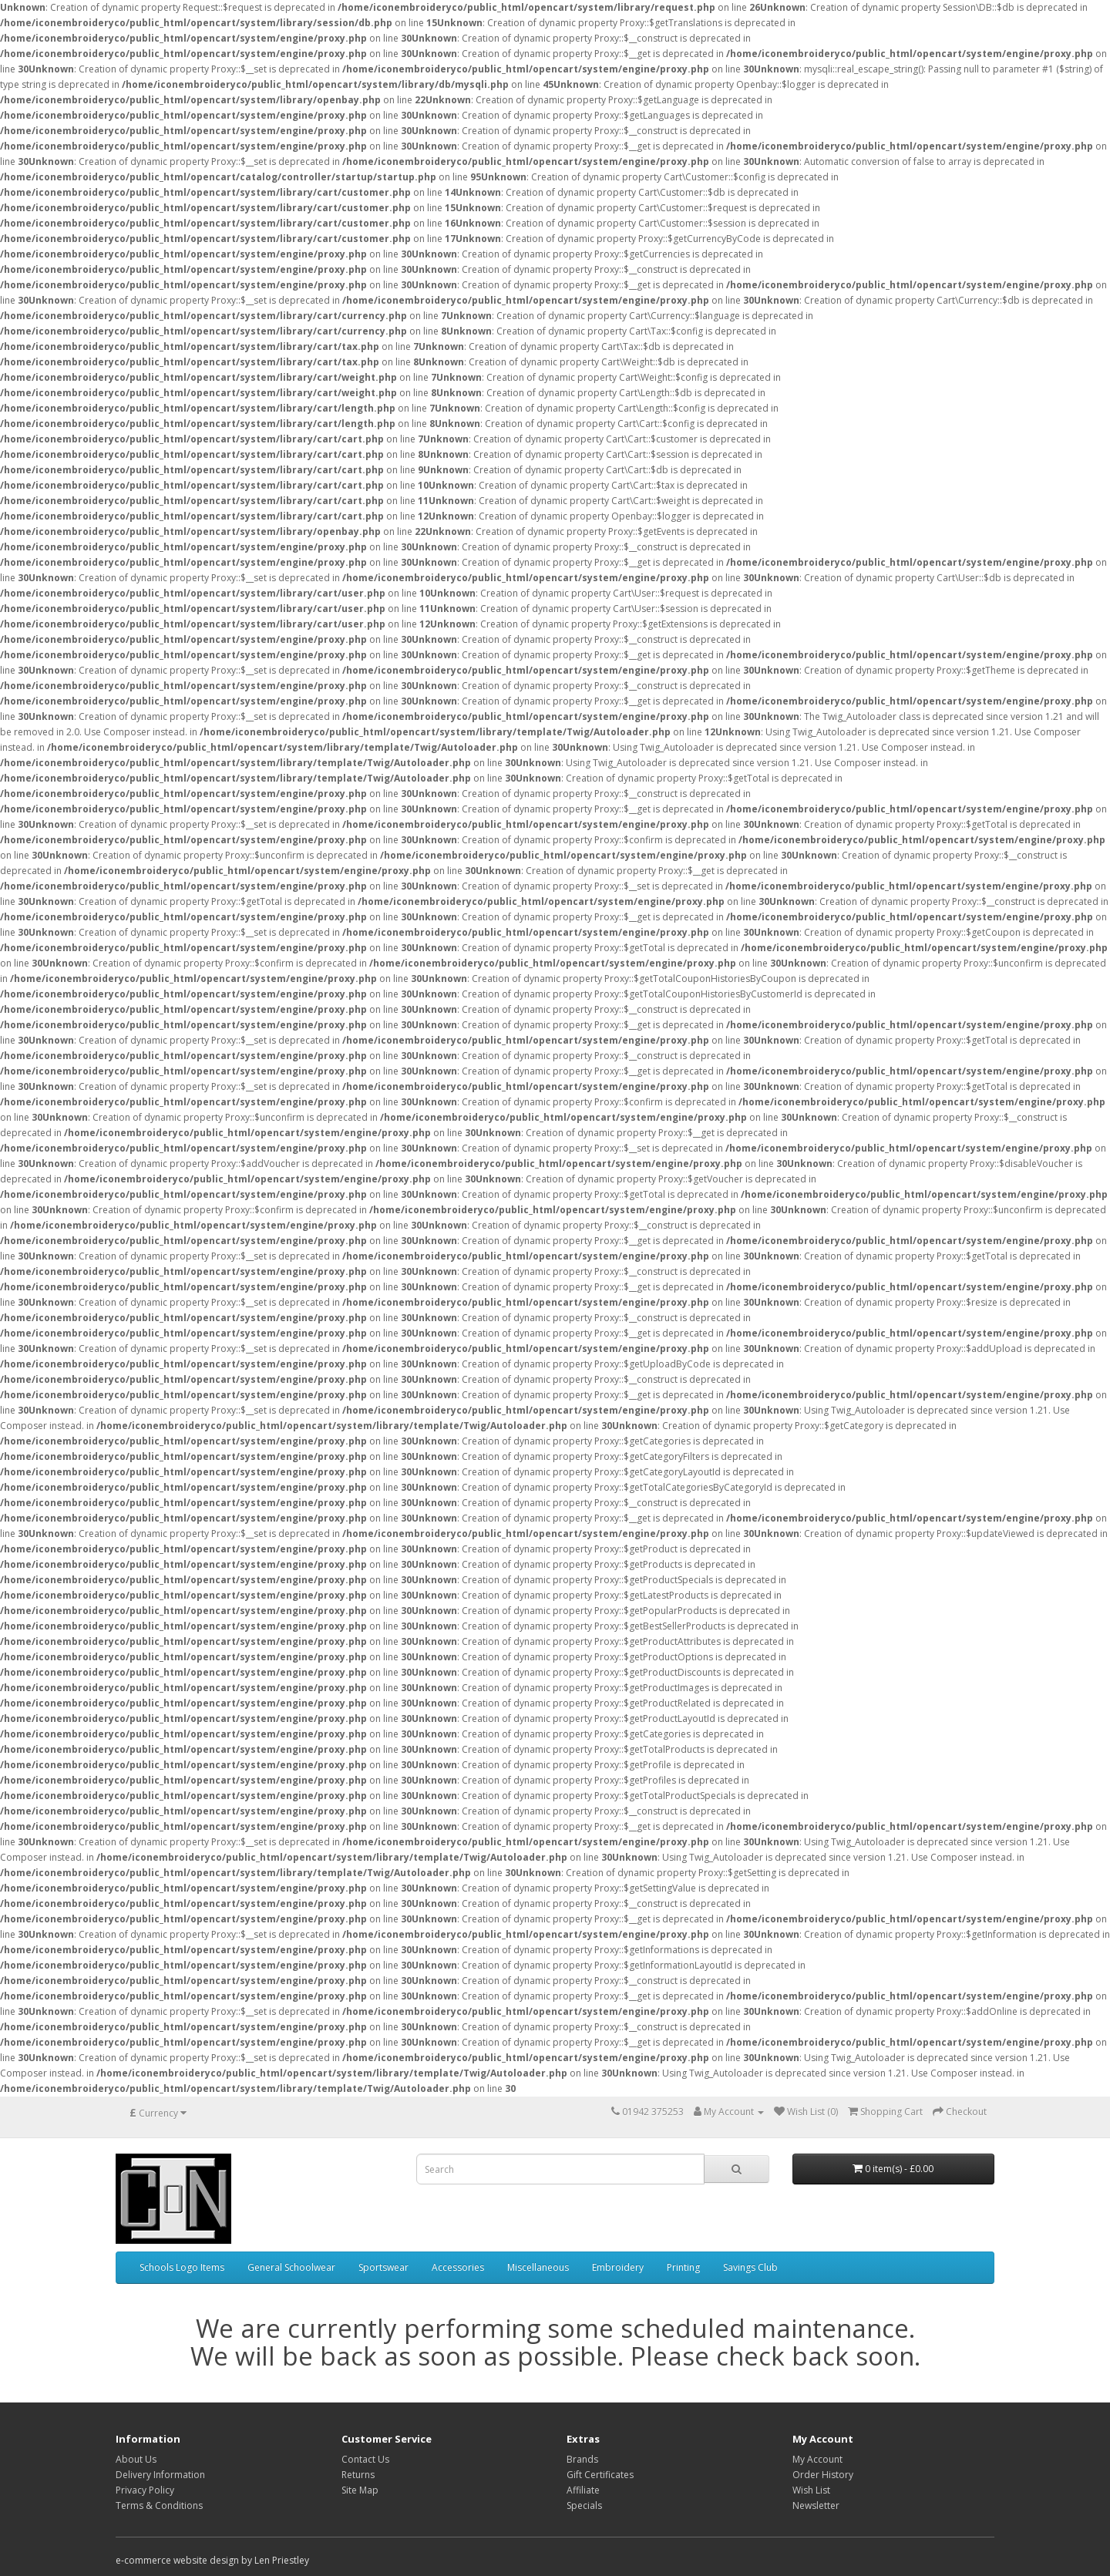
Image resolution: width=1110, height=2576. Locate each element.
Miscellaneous (538, 2267)
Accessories (458, 2267)
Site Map (359, 2490)
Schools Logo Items (182, 2267)
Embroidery (618, 2267)
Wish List (811, 2490)
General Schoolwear (291, 2267)
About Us (136, 2459)
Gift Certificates (600, 2474)
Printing (683, 2267)
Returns (358, 2474)
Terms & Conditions (159, 2505)
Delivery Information (160, 2474)
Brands (582, 2459)
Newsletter (815, 2505)
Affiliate (583, 2490)
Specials (584, 2505)
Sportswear (383, 2267)
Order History (822, 2474)
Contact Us (365, 2459)
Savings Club (750, 2267)
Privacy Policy (145, 2490)
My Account (817, 2459)
